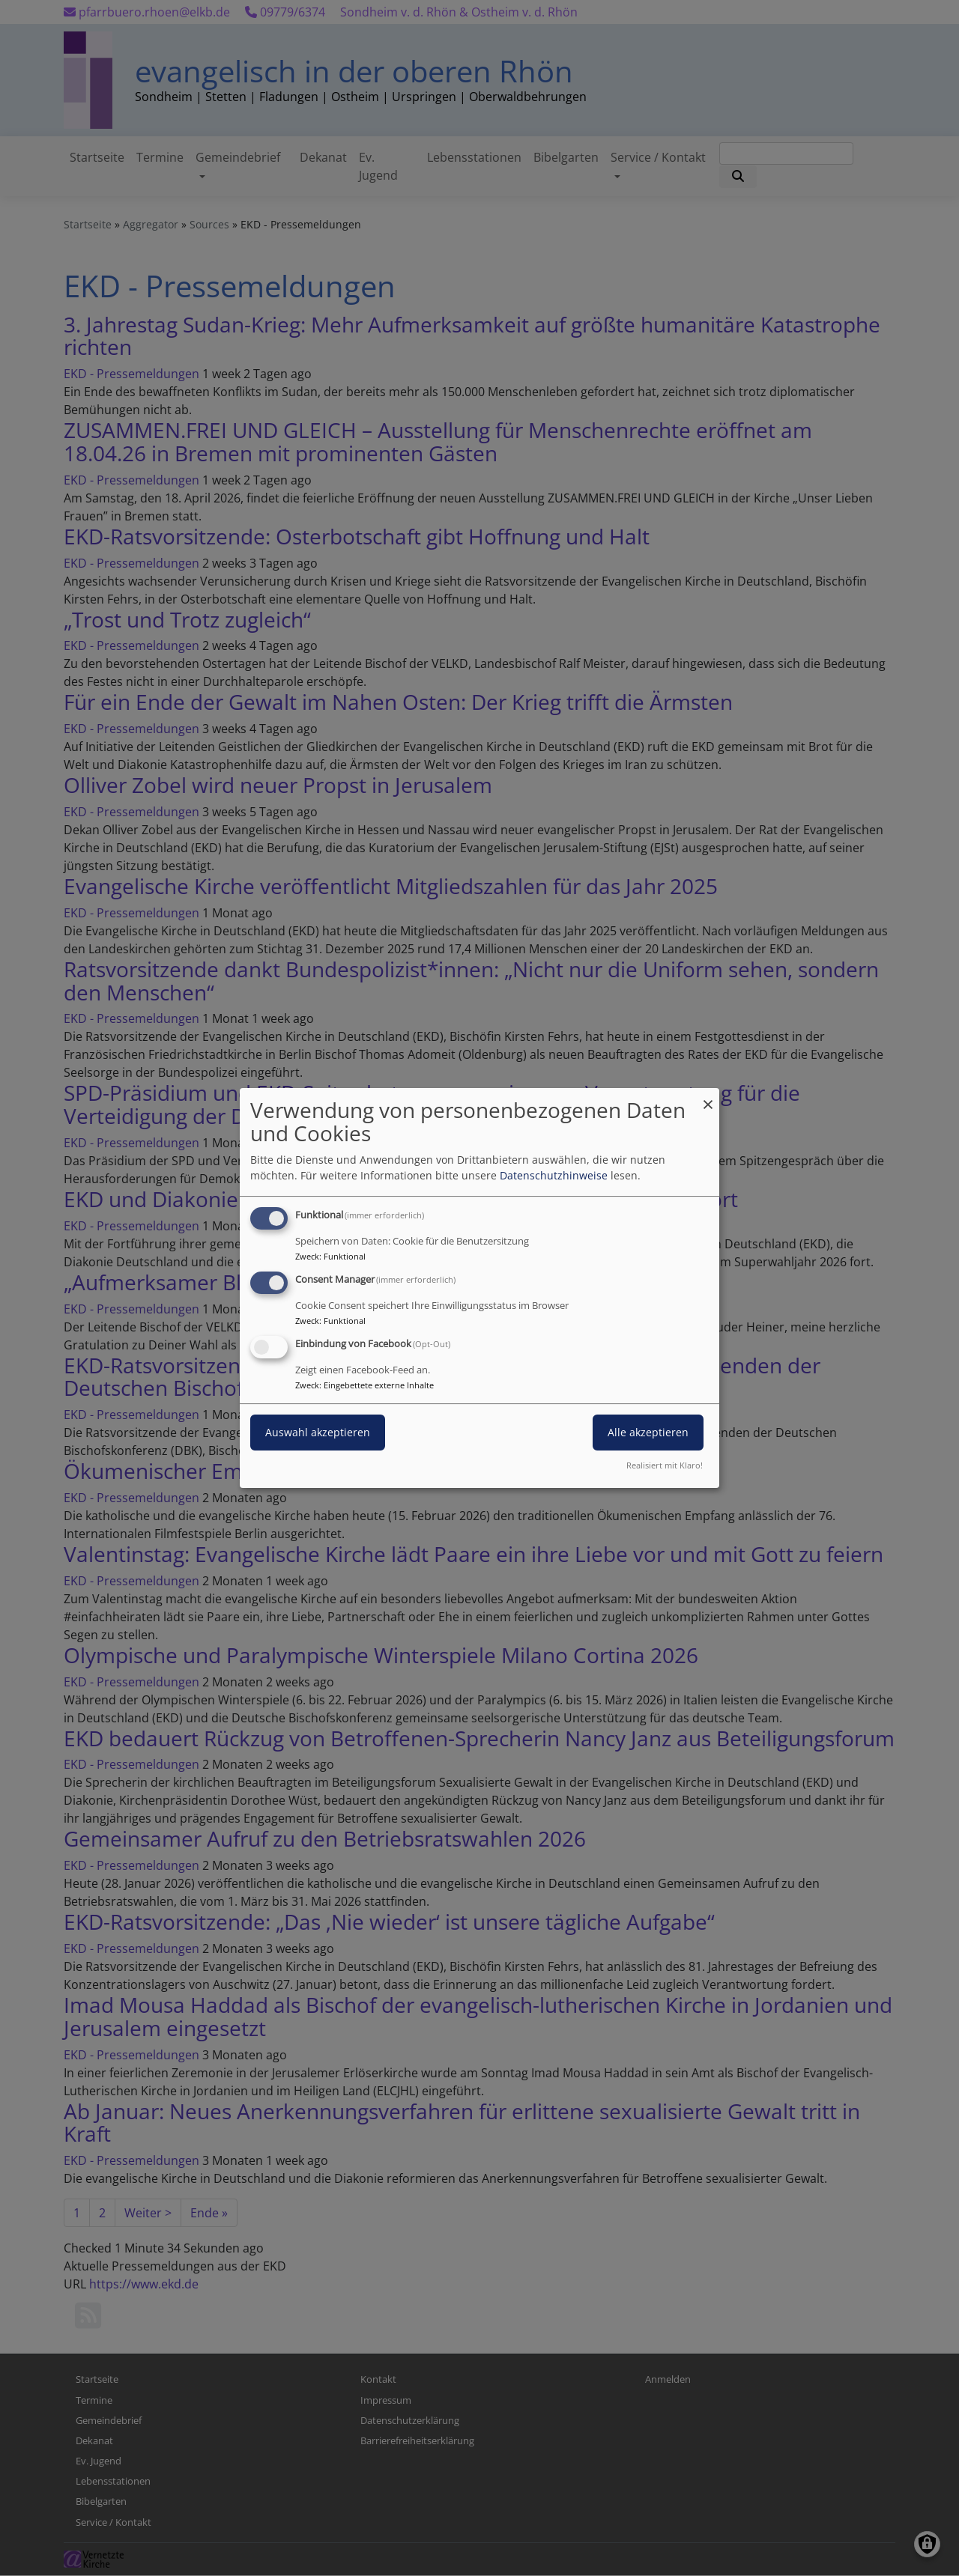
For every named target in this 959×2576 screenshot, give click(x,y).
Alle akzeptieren (648, 1432)
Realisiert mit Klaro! (664, 1465)
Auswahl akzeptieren (317, 1432)
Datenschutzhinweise (554, 1175)
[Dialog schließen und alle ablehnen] (708, 1097)
